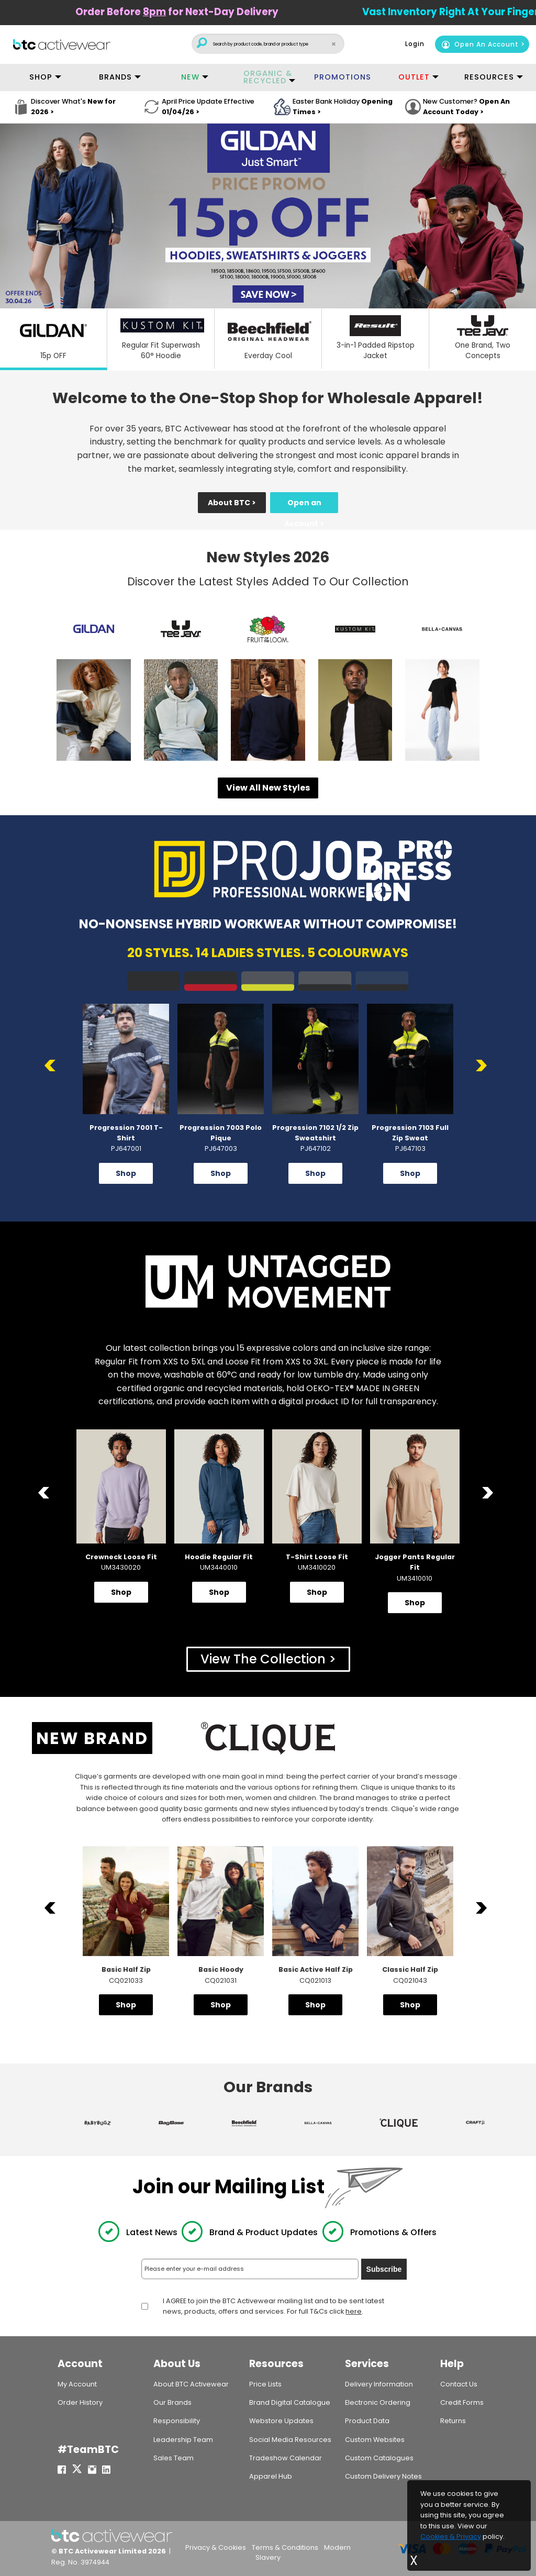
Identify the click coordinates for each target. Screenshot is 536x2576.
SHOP (40, 77)
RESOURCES (489, 77)
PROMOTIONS (342, 77)
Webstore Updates (281, 2420)
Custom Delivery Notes (383, 2476)
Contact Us (458, 2384)
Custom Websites (375, 2439)
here (353, 2311)
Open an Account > (304, 505)
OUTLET (414, 77)
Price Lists (265, 2384)
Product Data (367, 2420)
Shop (126, 1173)
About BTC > (232, 502)
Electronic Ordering (377, 2402)
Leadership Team (183, 2439)
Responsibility (176, 2420)
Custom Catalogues (379, 2457)
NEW (190, 77)
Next (483, 1066)
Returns (453, 2420)
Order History (80, 2402)
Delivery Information (379, 2384)
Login (415, 43)
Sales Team (173, 2457)
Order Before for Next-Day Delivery (228, 11)
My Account (77, 2384)
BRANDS (115, 77)
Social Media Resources (290, 2439)
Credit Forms (462, 2402)
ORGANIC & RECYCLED (268, 77)
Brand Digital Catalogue (289, 2402)
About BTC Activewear (191, 2384)
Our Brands (172, 2402)
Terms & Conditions (285, 2547)
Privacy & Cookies (215, 2547)
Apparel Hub (270, 2476)
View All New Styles (268, 788)
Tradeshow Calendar (285, 2457)
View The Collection (263, 1659)
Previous (52, 1066)
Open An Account (480, 44)
